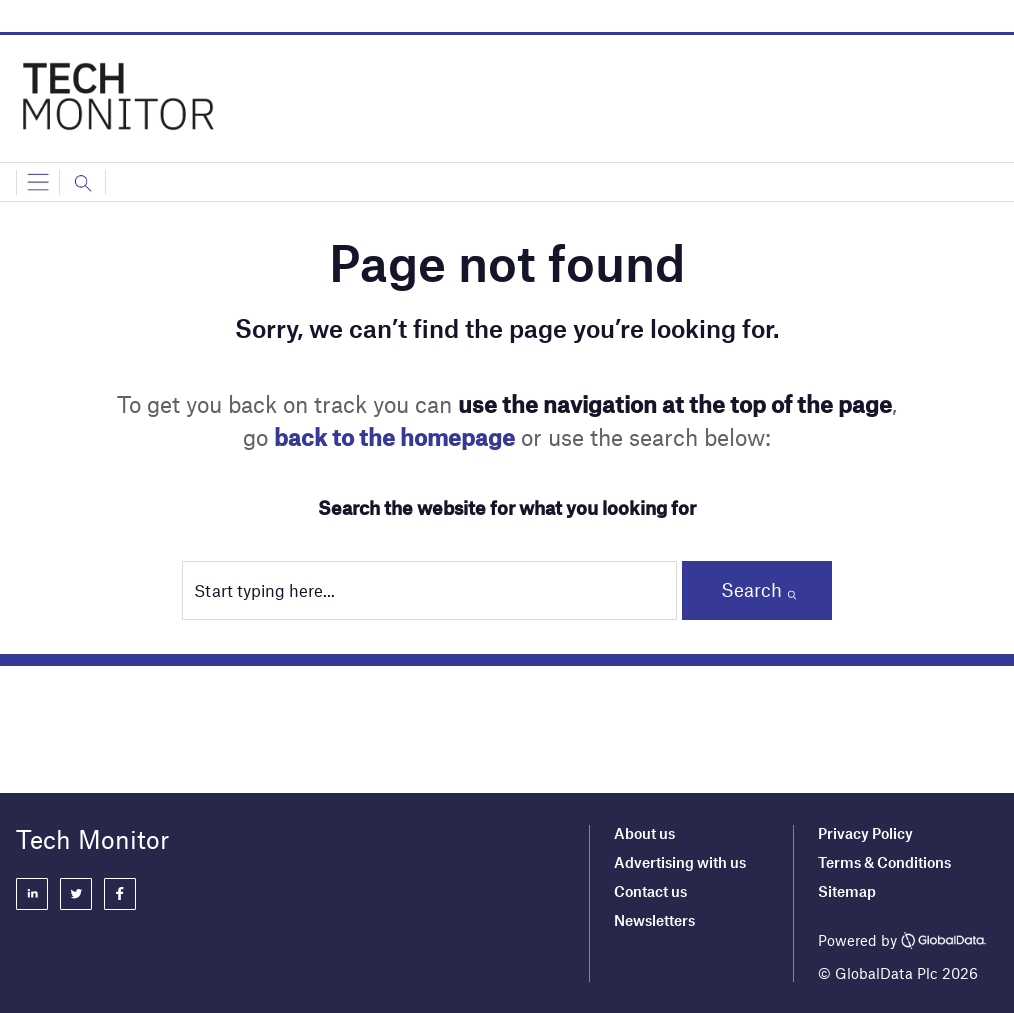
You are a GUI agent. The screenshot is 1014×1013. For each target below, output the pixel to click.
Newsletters (654, 920)
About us (644, 833)
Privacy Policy (865, 833)
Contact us (650, 891)
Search (751, 589)
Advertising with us (680, 862)
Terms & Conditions (884, 862)
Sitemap (847, 891)
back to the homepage (394, 437)
